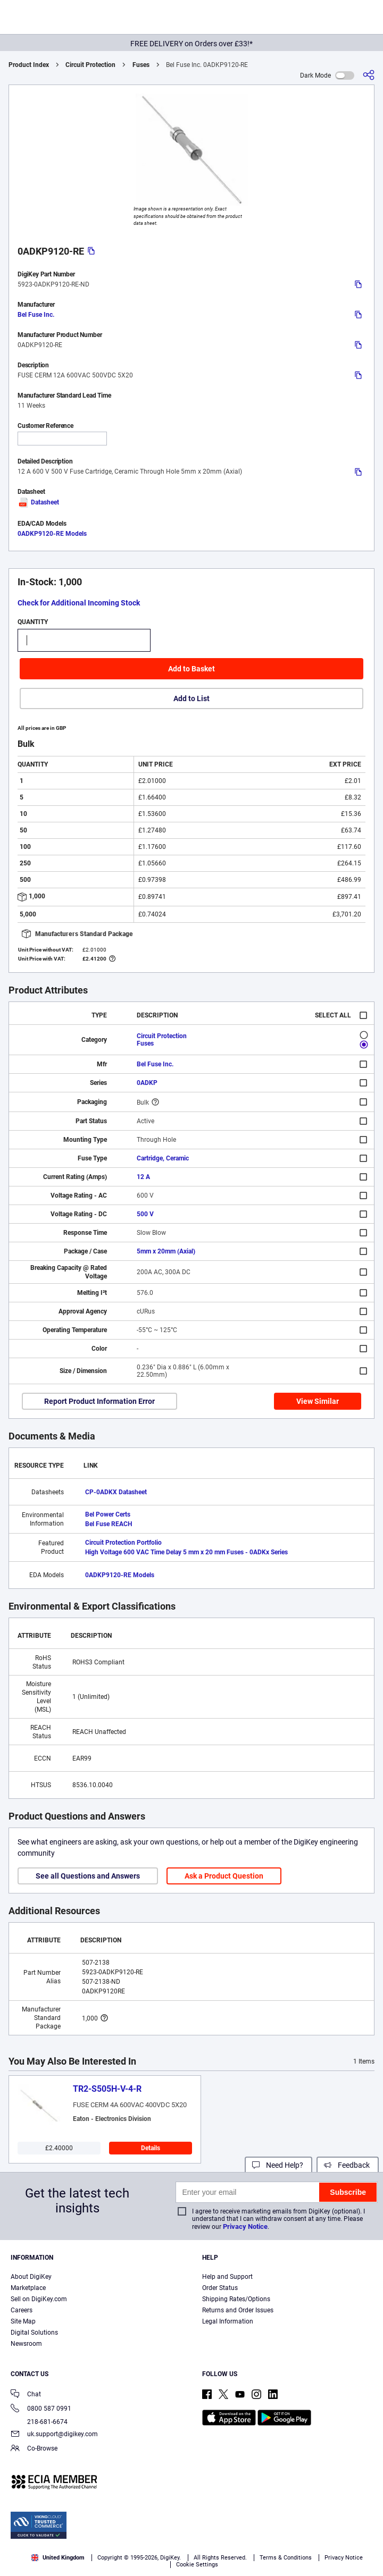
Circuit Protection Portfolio (123, 1542)
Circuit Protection (90, 65)
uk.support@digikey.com (54, 2435)
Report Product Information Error (99, 1401)
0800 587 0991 (41, 2409)
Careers (21, 2310)
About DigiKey (31, 2276)
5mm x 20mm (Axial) (166, 1251)
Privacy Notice (245, 2226)
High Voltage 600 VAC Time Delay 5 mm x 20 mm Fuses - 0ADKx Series (186, 1552)
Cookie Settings (197, 2564)
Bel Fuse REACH (108, 1524)
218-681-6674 (39, 2422)
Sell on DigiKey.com (39, 2299)
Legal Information (227, 2321)
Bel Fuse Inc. (36, 314)
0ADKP (147, 1083)
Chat (26, 2395)
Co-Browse (34, 2449)
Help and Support (227, 2276)
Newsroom (26, 2343)
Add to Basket (191, 668)
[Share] (368, 75)
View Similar (317, 1401)
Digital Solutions (34, 2332)
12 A (143, 1177)
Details (150, 2148)
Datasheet (38, 502)
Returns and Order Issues (237, 2310)
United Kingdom (58, 2557)
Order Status (220, 2288)
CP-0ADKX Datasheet (116, 1492)
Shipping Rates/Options (236, 2299)
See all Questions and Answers (88, 1876)
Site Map (23, 2321)
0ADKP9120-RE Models (52, 533)
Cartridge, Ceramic (163, 1158)
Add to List (191, 698)
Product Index (29, 65)
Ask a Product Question (224, 1876)
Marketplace (28, 2288)
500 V (145, 1214)
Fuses (140, 65)
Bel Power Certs (107, 1514)
